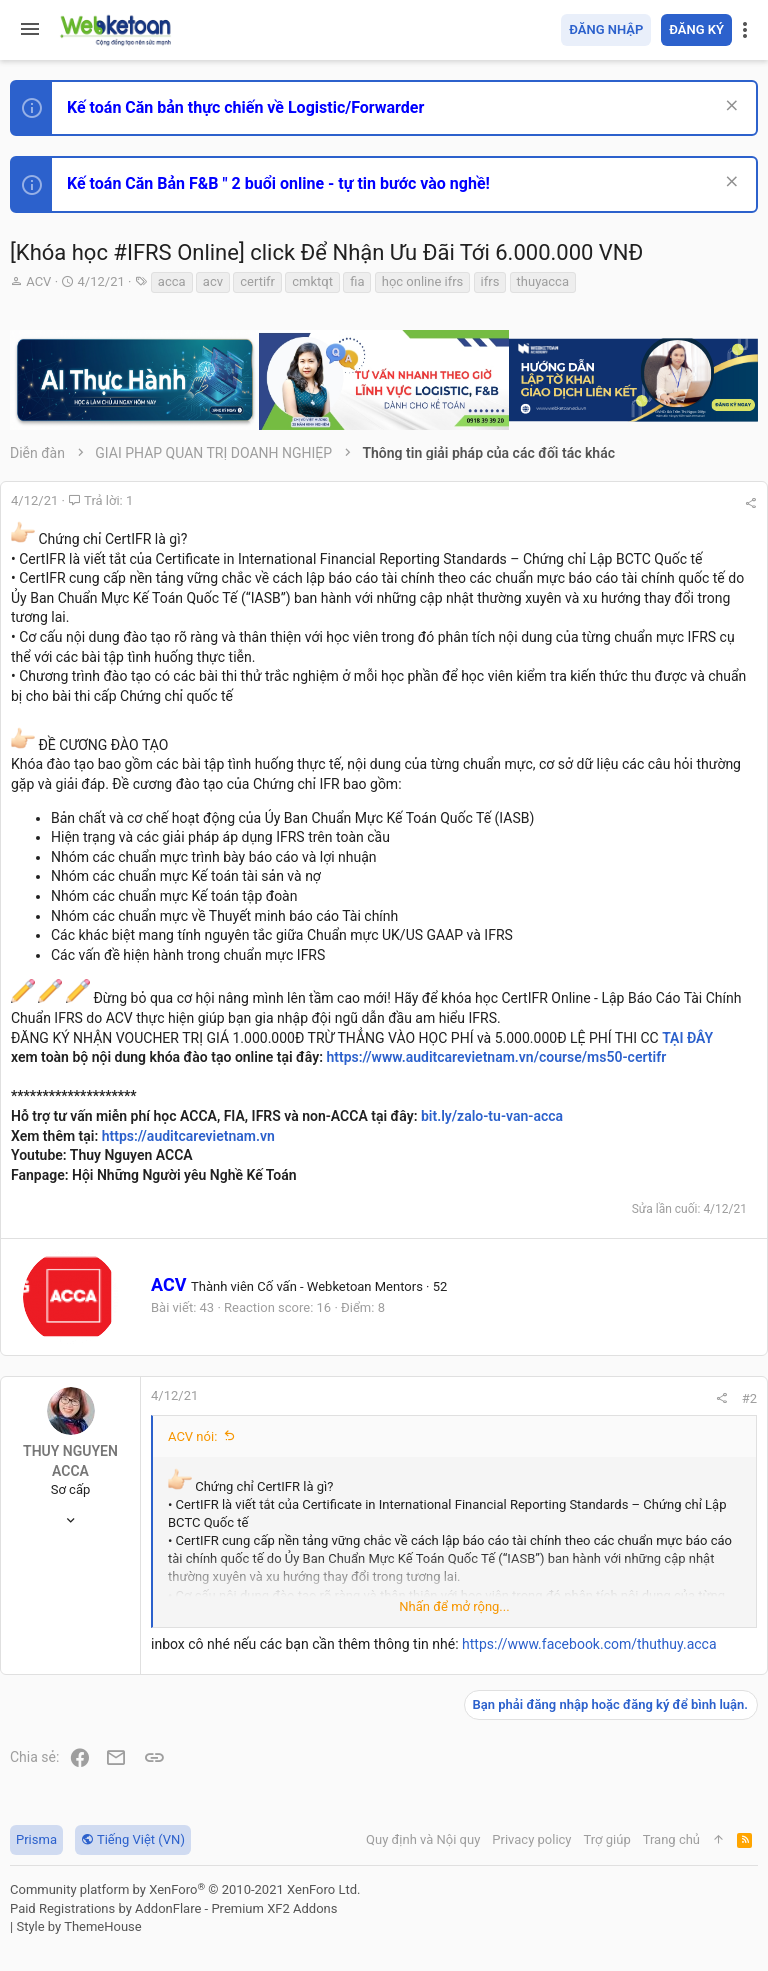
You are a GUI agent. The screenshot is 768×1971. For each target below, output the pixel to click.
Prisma (36, 1839)
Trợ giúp (607, 1839)
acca (172, 281)
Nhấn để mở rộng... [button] (454, 1606)
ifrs (490, 281)
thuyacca (543, 281)
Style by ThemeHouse (78, 1926)
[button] (30, 30)
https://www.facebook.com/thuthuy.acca (589, 1644)
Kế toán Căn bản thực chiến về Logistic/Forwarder (245, 107)
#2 (749, 1398)
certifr (257, 281)
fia (357, 281)
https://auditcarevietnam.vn (188, 1136)
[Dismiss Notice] (729, 107)
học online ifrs (423, 281)
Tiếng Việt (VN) (133, 1839)
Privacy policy (531, 1839)
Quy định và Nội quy (423, 1839)
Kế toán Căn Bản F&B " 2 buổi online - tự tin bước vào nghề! (278, 183)
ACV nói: (192, 1436)
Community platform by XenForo (185, 1889)
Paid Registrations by (173, 1908)
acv (213, 281)
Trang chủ (671, 1839)
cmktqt (312, 281)
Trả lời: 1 (100, 500)
